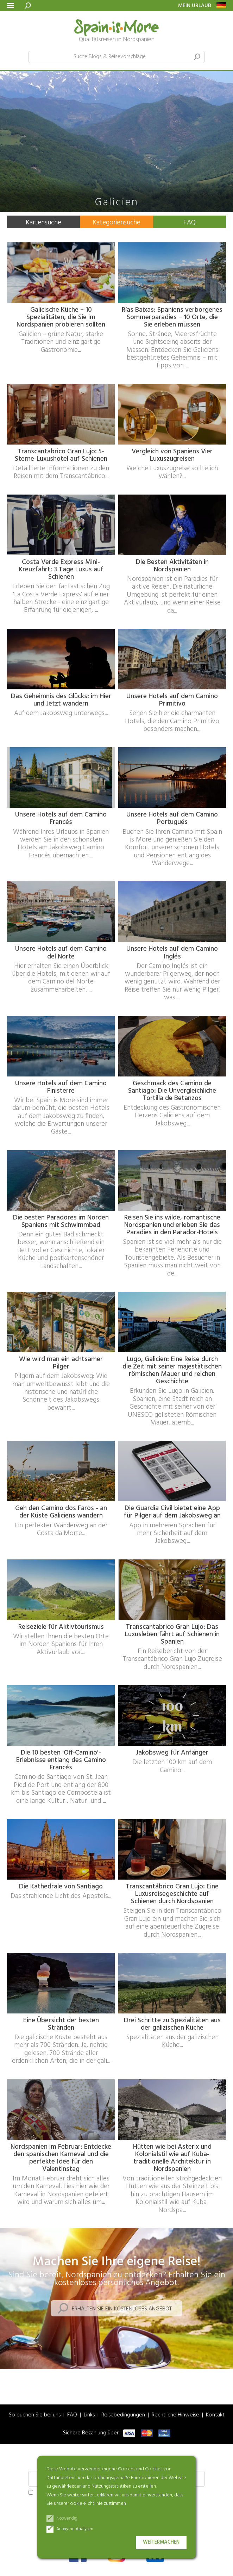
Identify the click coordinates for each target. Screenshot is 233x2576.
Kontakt (215, 2415)
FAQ (189, 222)
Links (89, 2415)
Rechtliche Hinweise (175, 2415)
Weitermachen (161, 2542)
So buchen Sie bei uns (35, 2415)
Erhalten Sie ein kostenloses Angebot (122, 2309)
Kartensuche (43, 222)
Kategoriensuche (116, 222)
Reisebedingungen (123, 2415)
